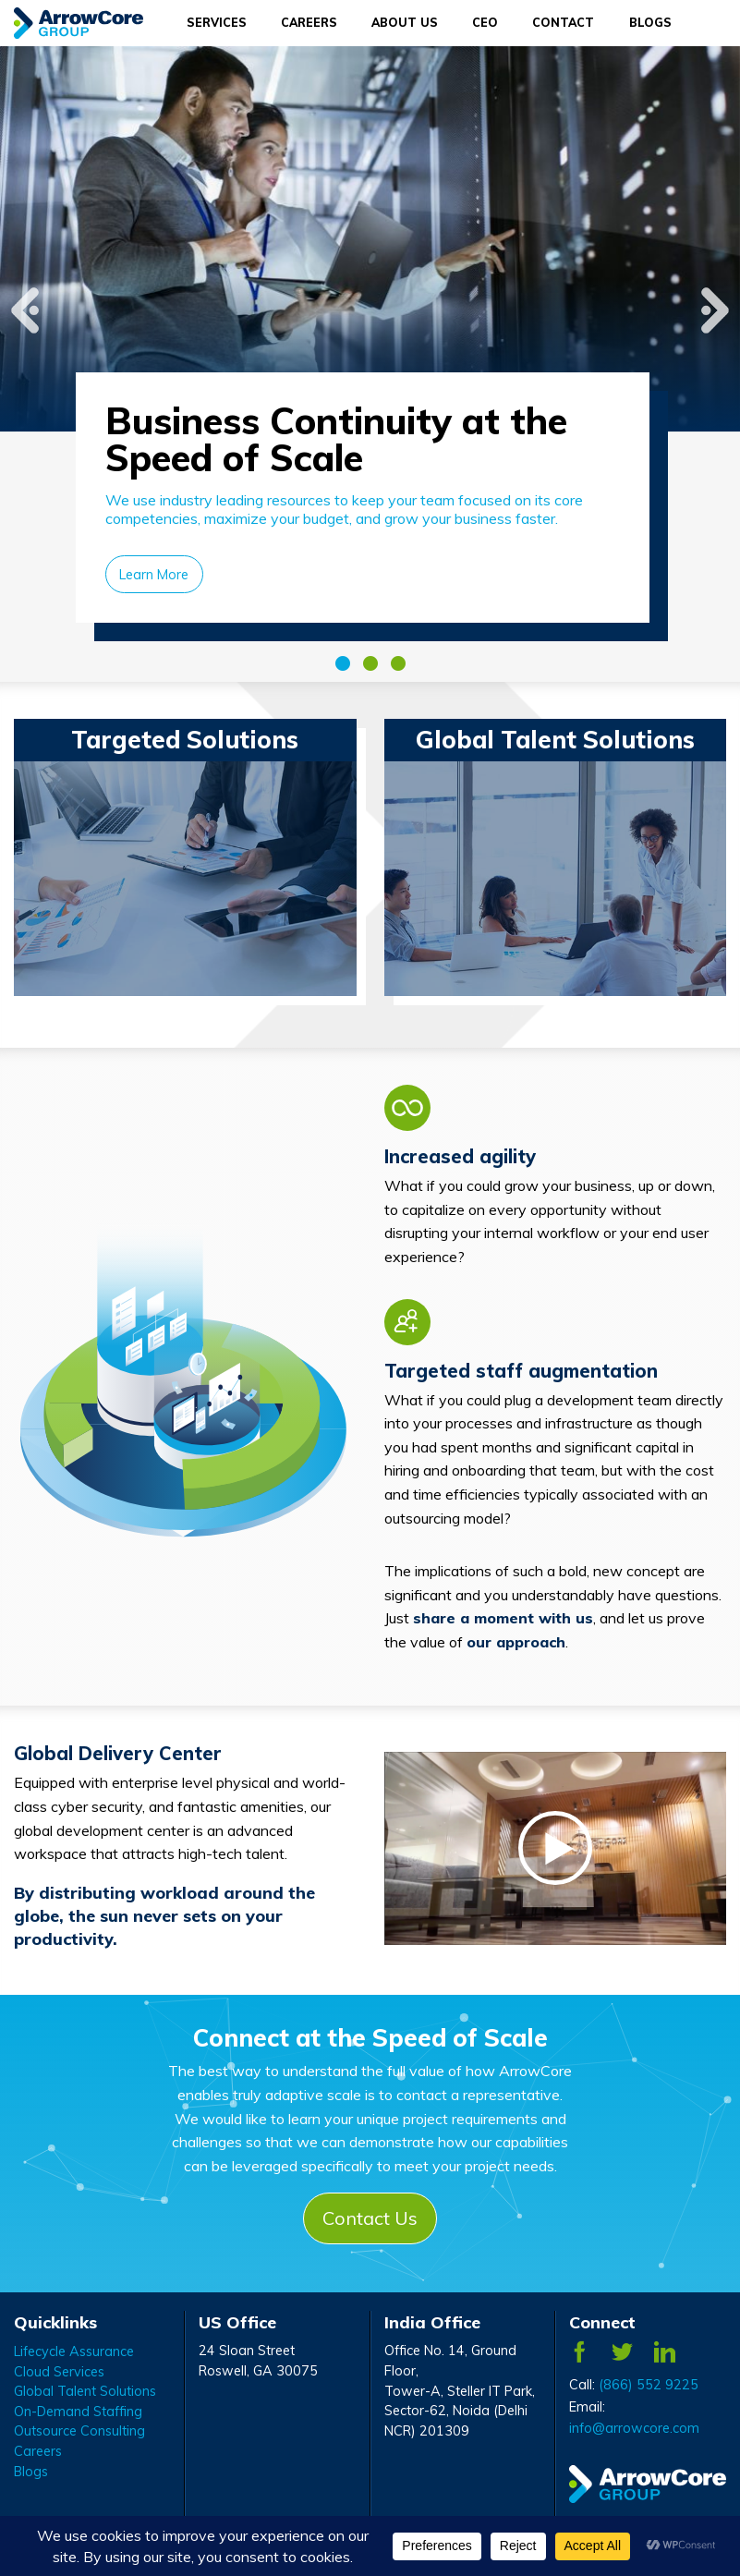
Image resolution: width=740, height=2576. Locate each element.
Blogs (650, 22)
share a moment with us (503, 1618)
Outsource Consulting (79, 2431)
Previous (25, 292)
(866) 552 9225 (648, 2384)
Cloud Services (59, 2371)
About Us (404, 22)
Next (715, 292)
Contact (563, 22)
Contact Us (370, 2218)
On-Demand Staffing (78, 2411)
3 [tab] (398, 663)
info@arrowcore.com (634, 2428)
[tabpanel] (370, 364)
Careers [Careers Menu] (309, 22)
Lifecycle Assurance (74, 2351)
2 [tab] (370, 663)
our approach (516, 1642)
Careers (38, 2451)
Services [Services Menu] (217, 22)
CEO (485, 22)
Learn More (153, 574)
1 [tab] (343, 663)
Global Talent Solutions (85, 2391)
